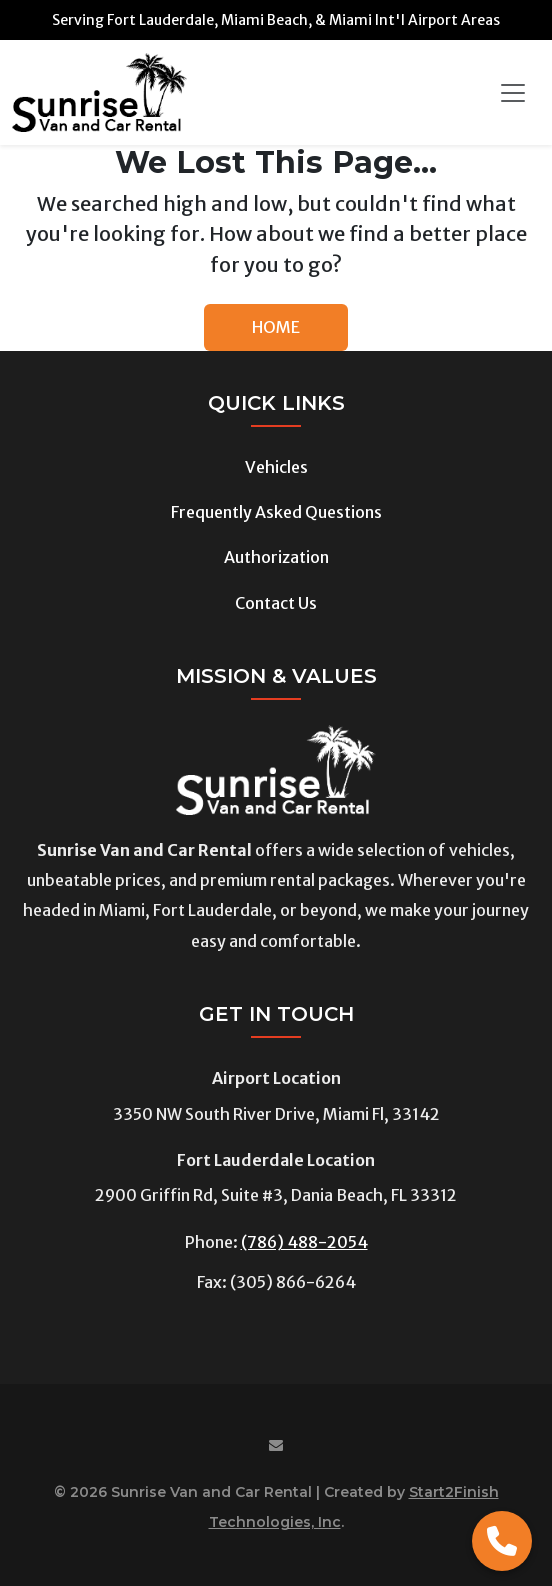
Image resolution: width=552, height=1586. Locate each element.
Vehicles (276, 467)
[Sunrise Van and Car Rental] (99, 92)
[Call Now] (502, 1541)
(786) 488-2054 (304, 1242)
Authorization (276, 557)
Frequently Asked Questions (276, 512)
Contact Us (276, 603)
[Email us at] (276, 1447)
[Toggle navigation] (513, 93)
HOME (276, 327)
